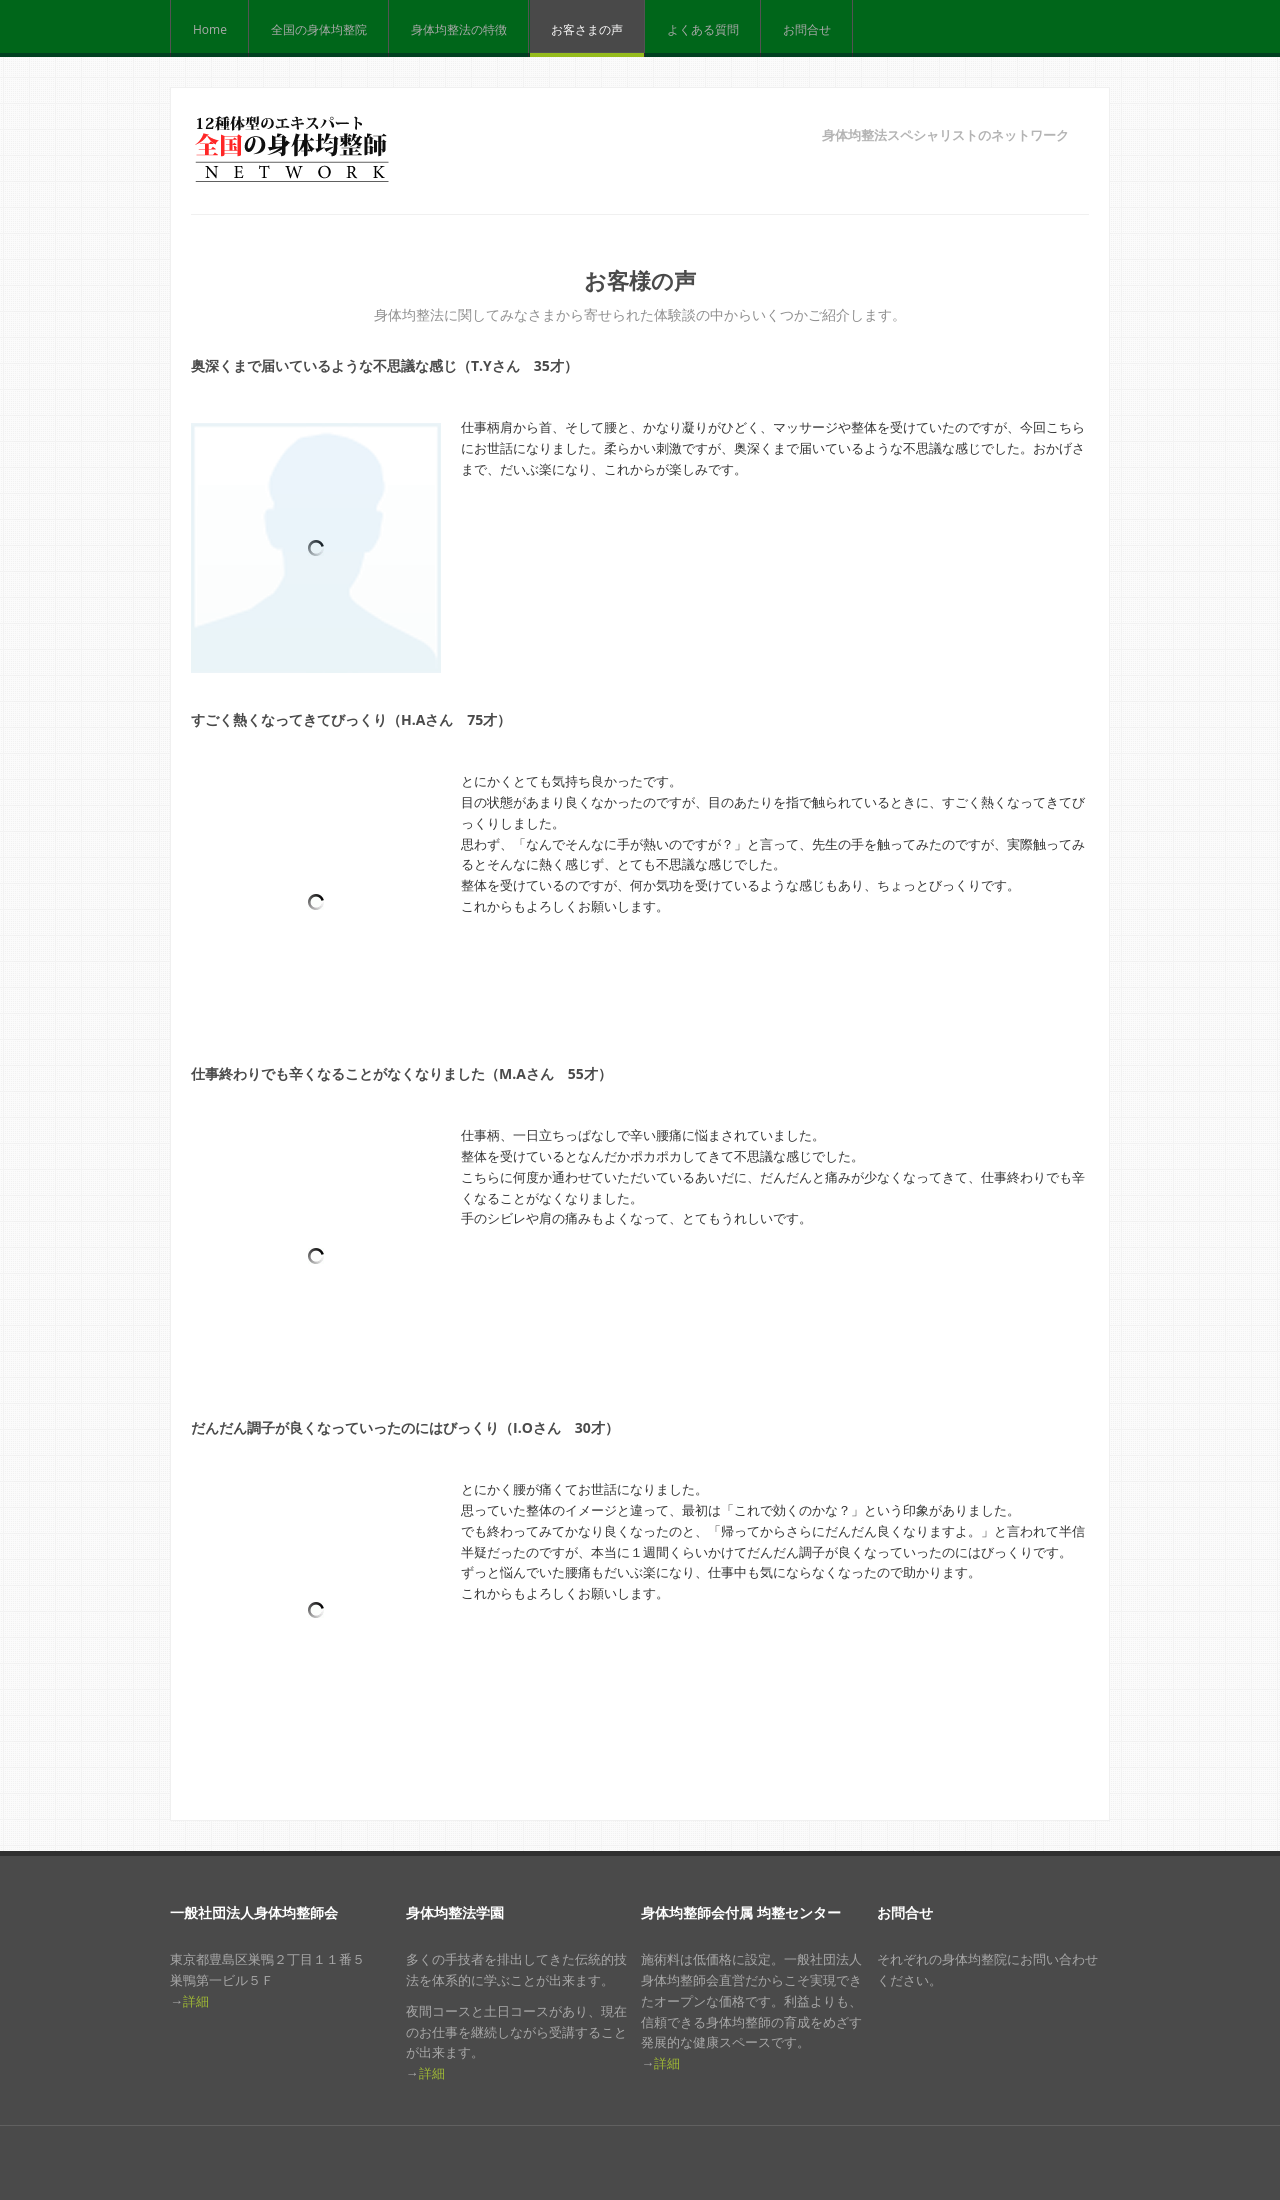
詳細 (196, 2001)
